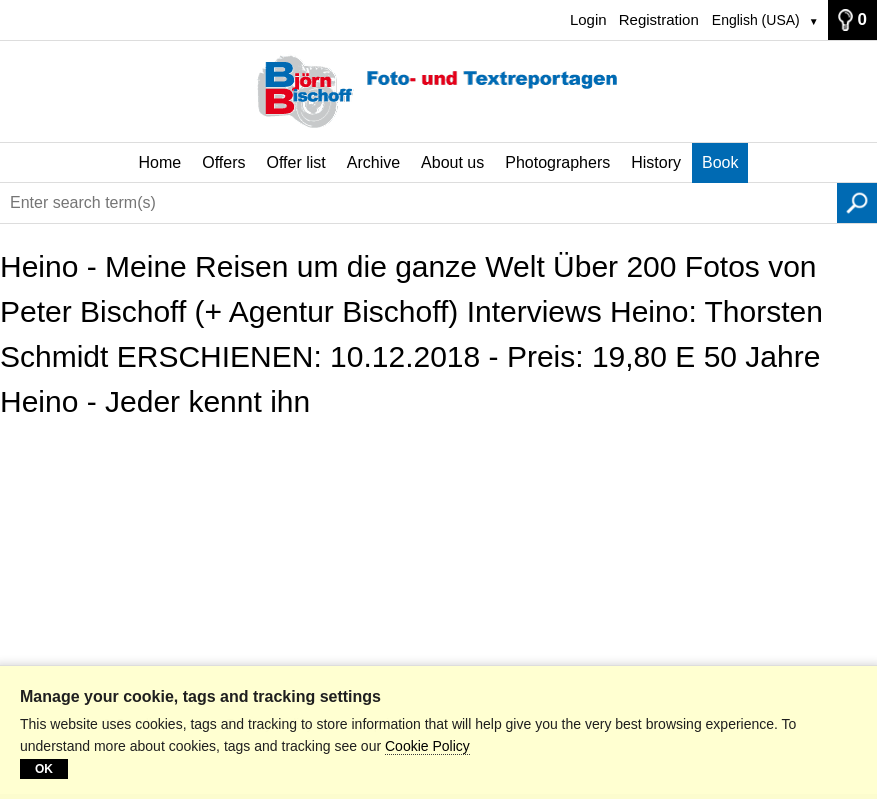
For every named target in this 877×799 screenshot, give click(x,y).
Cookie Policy (427, 746)
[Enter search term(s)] (418, 203)
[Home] (438, 92)
